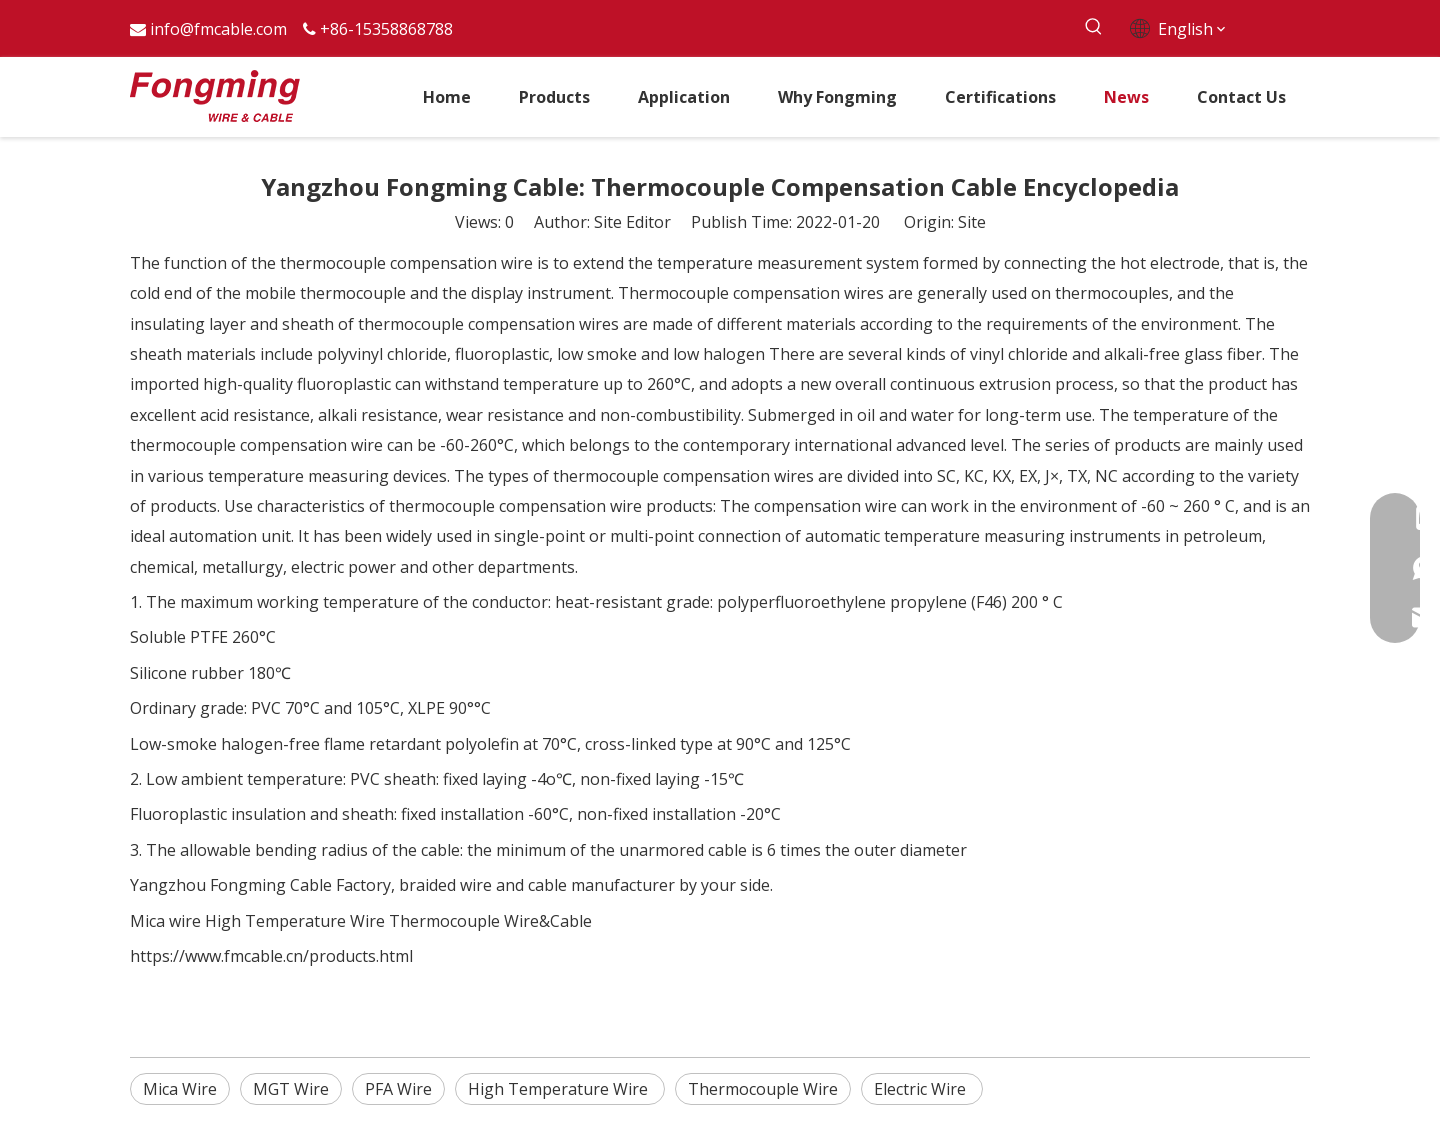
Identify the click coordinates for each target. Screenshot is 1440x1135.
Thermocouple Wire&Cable (490, 921)
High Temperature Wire (295, 921)
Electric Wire (922, 1089)
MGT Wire (291, 1089)
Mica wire (165, 921)
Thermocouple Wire (763, 1089)
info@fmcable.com (218, 29)
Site (972, 222)
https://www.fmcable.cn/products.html (271, 956)
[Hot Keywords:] (1093, 27)
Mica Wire (180, 1089)
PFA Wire (398, 1089)
